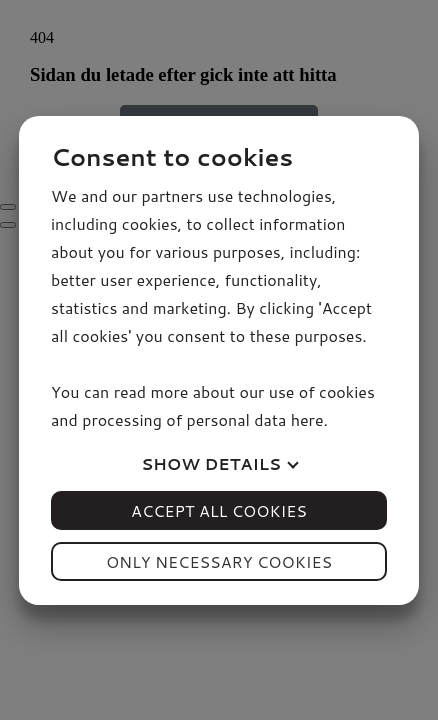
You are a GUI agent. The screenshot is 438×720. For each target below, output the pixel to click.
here (307, 419)
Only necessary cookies (219, 561)
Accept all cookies (219, 510)
